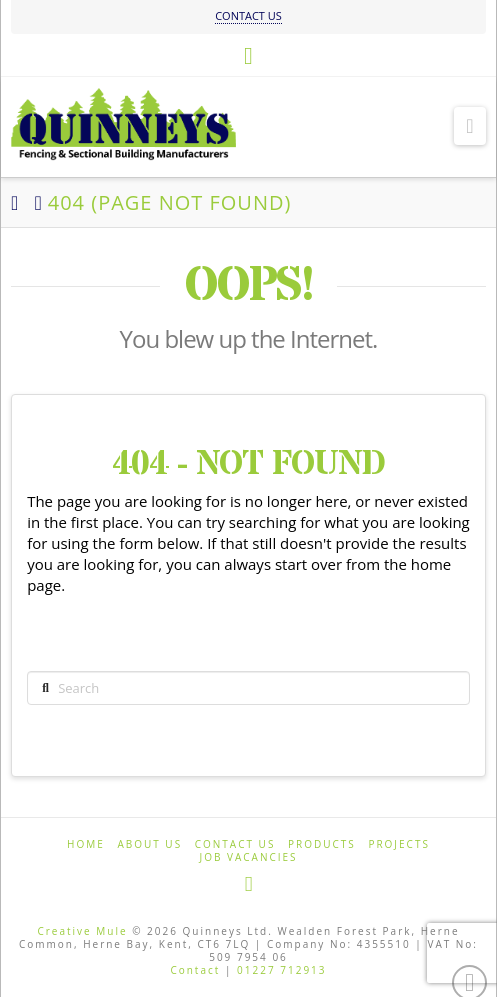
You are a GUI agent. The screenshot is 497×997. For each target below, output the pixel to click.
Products (322, 844)
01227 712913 (282, 970)
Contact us (235, 844)
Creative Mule (82, 931)
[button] (470, 126)
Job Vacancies (248, 857)
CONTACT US (248, 15)
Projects (399, 844)
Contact (195, 970)
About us (149, 844)
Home (86, 844)
